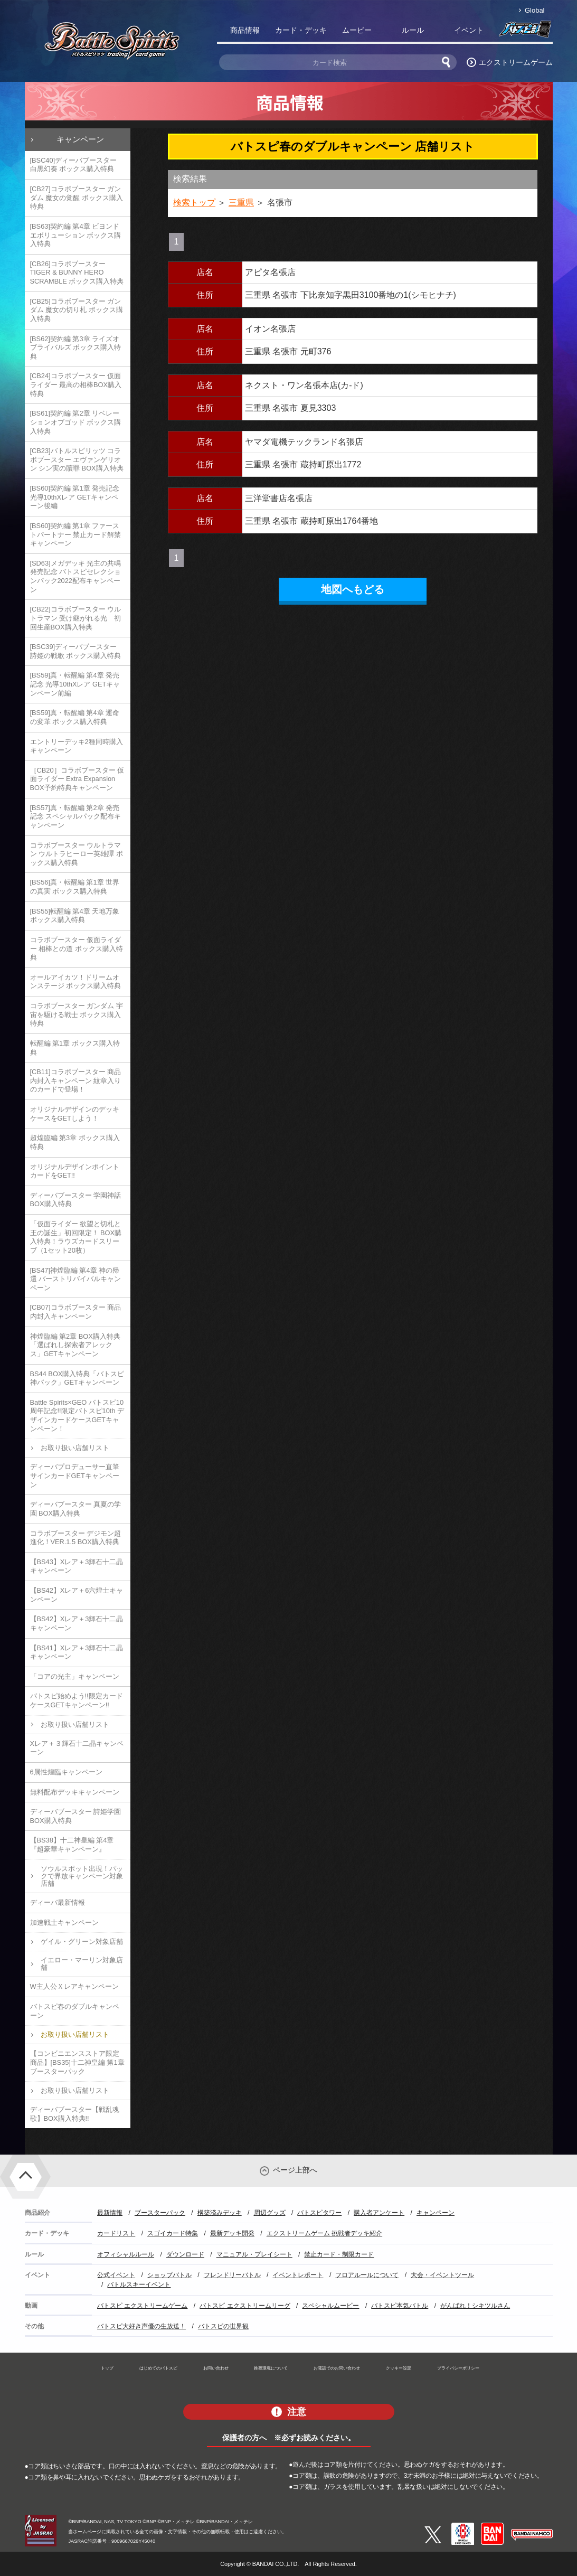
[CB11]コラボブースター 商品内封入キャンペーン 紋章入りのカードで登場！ (75, 1080)
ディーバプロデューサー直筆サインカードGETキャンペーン (74, 1475)
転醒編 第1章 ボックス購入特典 (75, 1047)
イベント (469, 30)
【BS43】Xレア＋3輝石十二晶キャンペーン (77, 1566)
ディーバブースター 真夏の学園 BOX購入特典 (75, 1508)
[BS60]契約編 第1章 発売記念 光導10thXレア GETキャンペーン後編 (75, 497)
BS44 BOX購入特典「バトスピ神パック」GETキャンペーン (77, 1378)
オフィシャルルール (125, 2254)
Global (534, 10)
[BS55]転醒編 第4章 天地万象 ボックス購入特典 (75, 915)
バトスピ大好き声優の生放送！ (141, 2326)
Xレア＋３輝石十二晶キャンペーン (77, 1748)
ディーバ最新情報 (57, 1902)
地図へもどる (352, 589)
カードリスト (116, 2233)
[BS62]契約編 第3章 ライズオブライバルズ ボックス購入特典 (75, 347)
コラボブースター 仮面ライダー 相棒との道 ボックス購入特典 (76, 948)
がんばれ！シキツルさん (475, 2305)
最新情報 (109, 2212)
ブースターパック (160, 2212)
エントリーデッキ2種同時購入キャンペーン (76, 746)
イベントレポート (297, 2275)
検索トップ (194, 202)
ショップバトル (169, 2275)
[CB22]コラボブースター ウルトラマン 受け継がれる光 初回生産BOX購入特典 (75, 618)
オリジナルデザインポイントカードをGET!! (74, 1171)
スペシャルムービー (330, 2305)
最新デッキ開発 (232, 2233)
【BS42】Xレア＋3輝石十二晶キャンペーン (77, 1623)
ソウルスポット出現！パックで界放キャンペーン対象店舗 (82, 1876)
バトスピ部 (525, 32)
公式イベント (116, 2275)
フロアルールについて (367, 2275)
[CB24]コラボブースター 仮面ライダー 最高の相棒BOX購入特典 (76, 384)
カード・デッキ (301, 30)
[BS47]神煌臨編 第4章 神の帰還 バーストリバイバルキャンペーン (75, 1279)
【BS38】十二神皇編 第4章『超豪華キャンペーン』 (72, 1844)
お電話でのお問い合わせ (337, 2368)
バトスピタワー (319, 2212)
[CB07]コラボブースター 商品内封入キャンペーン (75, 1311)
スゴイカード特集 (172, 2233)
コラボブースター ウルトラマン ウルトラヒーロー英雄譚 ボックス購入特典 (76, 854)
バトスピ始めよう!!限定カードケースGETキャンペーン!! (76, 1700)
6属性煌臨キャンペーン (66, 1772)
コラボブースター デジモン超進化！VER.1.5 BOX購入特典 (75, 1537)
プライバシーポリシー (458, 2368)
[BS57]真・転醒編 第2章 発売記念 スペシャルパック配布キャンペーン (75, 816)
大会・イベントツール (442, 2275)
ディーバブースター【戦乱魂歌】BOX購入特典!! (74, 2113)
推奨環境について (271, 2368)
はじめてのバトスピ (158, 2368)
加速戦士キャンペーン (64, 1922)
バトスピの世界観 (223, 2326)
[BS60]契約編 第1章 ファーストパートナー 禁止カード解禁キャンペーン (75, 534)
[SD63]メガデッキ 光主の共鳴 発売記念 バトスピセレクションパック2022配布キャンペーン (75, 576)
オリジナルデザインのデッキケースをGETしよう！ (74, 1113)
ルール (413, 30)
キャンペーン (80, 139)
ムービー (357, 30)
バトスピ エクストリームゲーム (142, 2305)
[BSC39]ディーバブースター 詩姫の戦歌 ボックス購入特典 (75, 651)
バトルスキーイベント (139, 2284)
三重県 (241, 202)
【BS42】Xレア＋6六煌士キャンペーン (77, 1594)
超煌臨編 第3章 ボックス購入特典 (75, 1142)
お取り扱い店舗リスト (75, 1448)
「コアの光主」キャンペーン (74, 1676)
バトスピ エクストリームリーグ (245, 2305)
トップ (107, 2368)
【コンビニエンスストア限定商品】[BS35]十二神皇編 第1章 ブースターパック (77, 2062)
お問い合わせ (216, 2368)
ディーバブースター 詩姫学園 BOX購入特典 (75, 1816)
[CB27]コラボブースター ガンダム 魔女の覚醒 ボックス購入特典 (76, 197)
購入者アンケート (379, 2212)
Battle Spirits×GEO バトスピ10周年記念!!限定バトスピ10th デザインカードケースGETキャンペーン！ (77, 1415)
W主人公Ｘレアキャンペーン (74, 1986)
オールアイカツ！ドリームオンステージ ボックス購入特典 (75, 981)
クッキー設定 (398, 2368)
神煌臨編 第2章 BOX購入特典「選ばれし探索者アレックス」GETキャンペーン (75, 1345)
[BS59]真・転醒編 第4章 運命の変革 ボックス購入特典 (75, 717)
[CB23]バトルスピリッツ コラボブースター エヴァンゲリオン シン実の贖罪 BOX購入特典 (77, 459)
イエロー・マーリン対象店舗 (82, 1963)
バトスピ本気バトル (399, 2305)
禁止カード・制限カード (339, 2254)
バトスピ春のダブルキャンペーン (74, 2010)
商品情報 (245, 30)
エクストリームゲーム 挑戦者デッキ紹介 (324, 2233)
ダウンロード (185, 2254)
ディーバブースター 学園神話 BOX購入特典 (75, 1199)
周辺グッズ (270, 2212)
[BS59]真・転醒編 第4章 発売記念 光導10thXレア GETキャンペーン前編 (75, 684)
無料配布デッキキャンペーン (74, 1792)
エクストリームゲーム (516, 62)
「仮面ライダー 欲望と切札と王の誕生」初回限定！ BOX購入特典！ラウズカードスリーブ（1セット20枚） (76, 1237)
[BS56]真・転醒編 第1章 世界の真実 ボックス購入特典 (75, 886)
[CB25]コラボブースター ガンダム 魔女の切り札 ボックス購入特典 (76, 310)
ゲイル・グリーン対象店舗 (82, 1941)
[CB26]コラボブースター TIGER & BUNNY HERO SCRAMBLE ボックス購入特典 (77, 272)
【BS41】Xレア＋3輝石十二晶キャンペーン (77, 1652)
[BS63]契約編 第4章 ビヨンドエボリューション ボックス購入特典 (75, 235)
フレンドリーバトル (232, 2275)
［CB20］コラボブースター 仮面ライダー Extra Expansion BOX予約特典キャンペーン (77, 779)
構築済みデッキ (219, 2212)
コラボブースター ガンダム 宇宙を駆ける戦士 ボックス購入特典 (76, 1014)
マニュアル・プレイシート (254, 2254)
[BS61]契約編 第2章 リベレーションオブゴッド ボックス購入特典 (75, 422)
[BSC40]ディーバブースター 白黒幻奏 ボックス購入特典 (73, 164)
